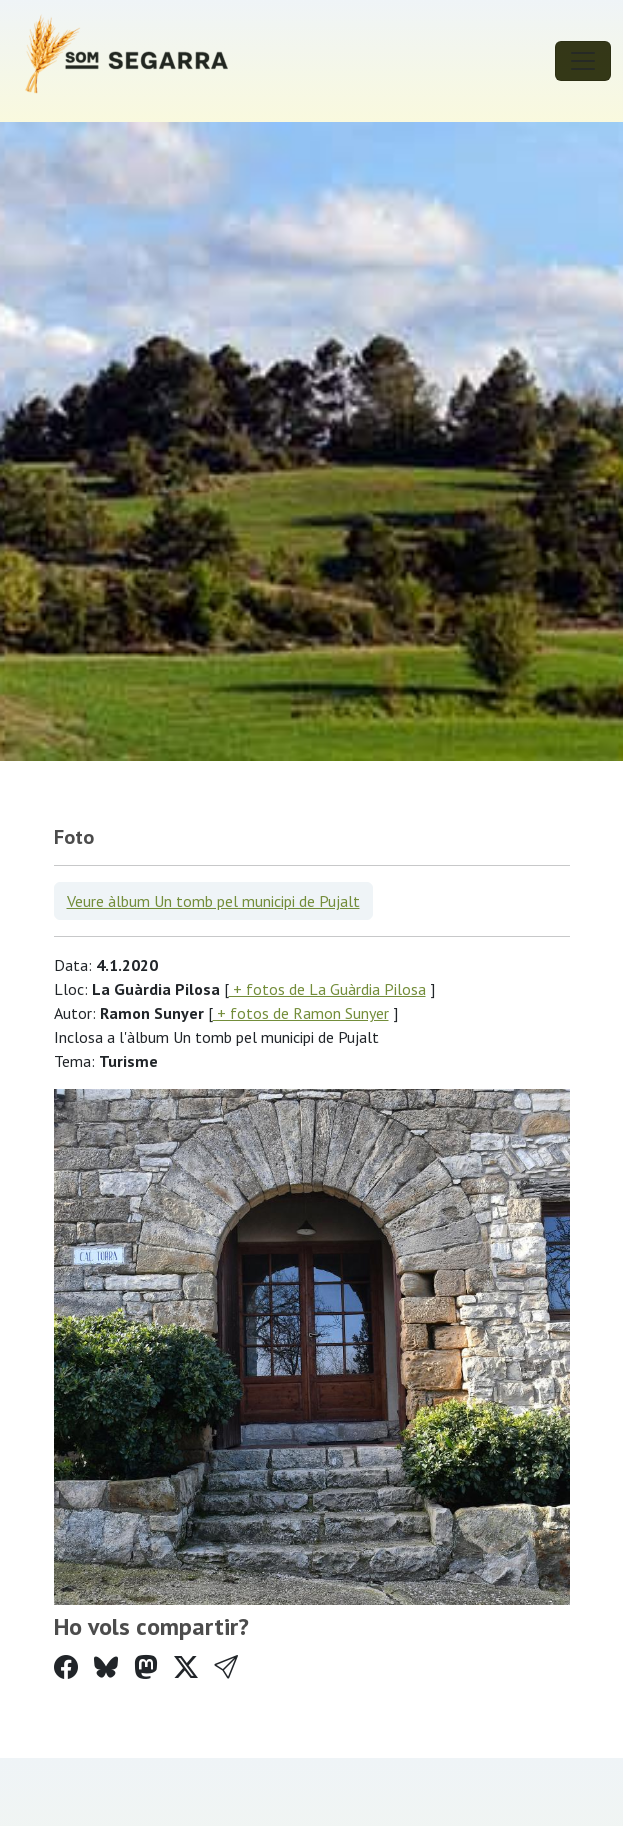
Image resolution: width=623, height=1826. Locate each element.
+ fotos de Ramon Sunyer (301, 1013)
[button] (226, 1667)
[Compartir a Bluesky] (106, 1667)
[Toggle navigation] (583, 61)
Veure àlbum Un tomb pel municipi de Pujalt (213, 901)
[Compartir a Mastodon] (146, 1667)
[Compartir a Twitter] (186, 1667)
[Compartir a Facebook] (66, 1667)
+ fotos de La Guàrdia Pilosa (327, 989)
